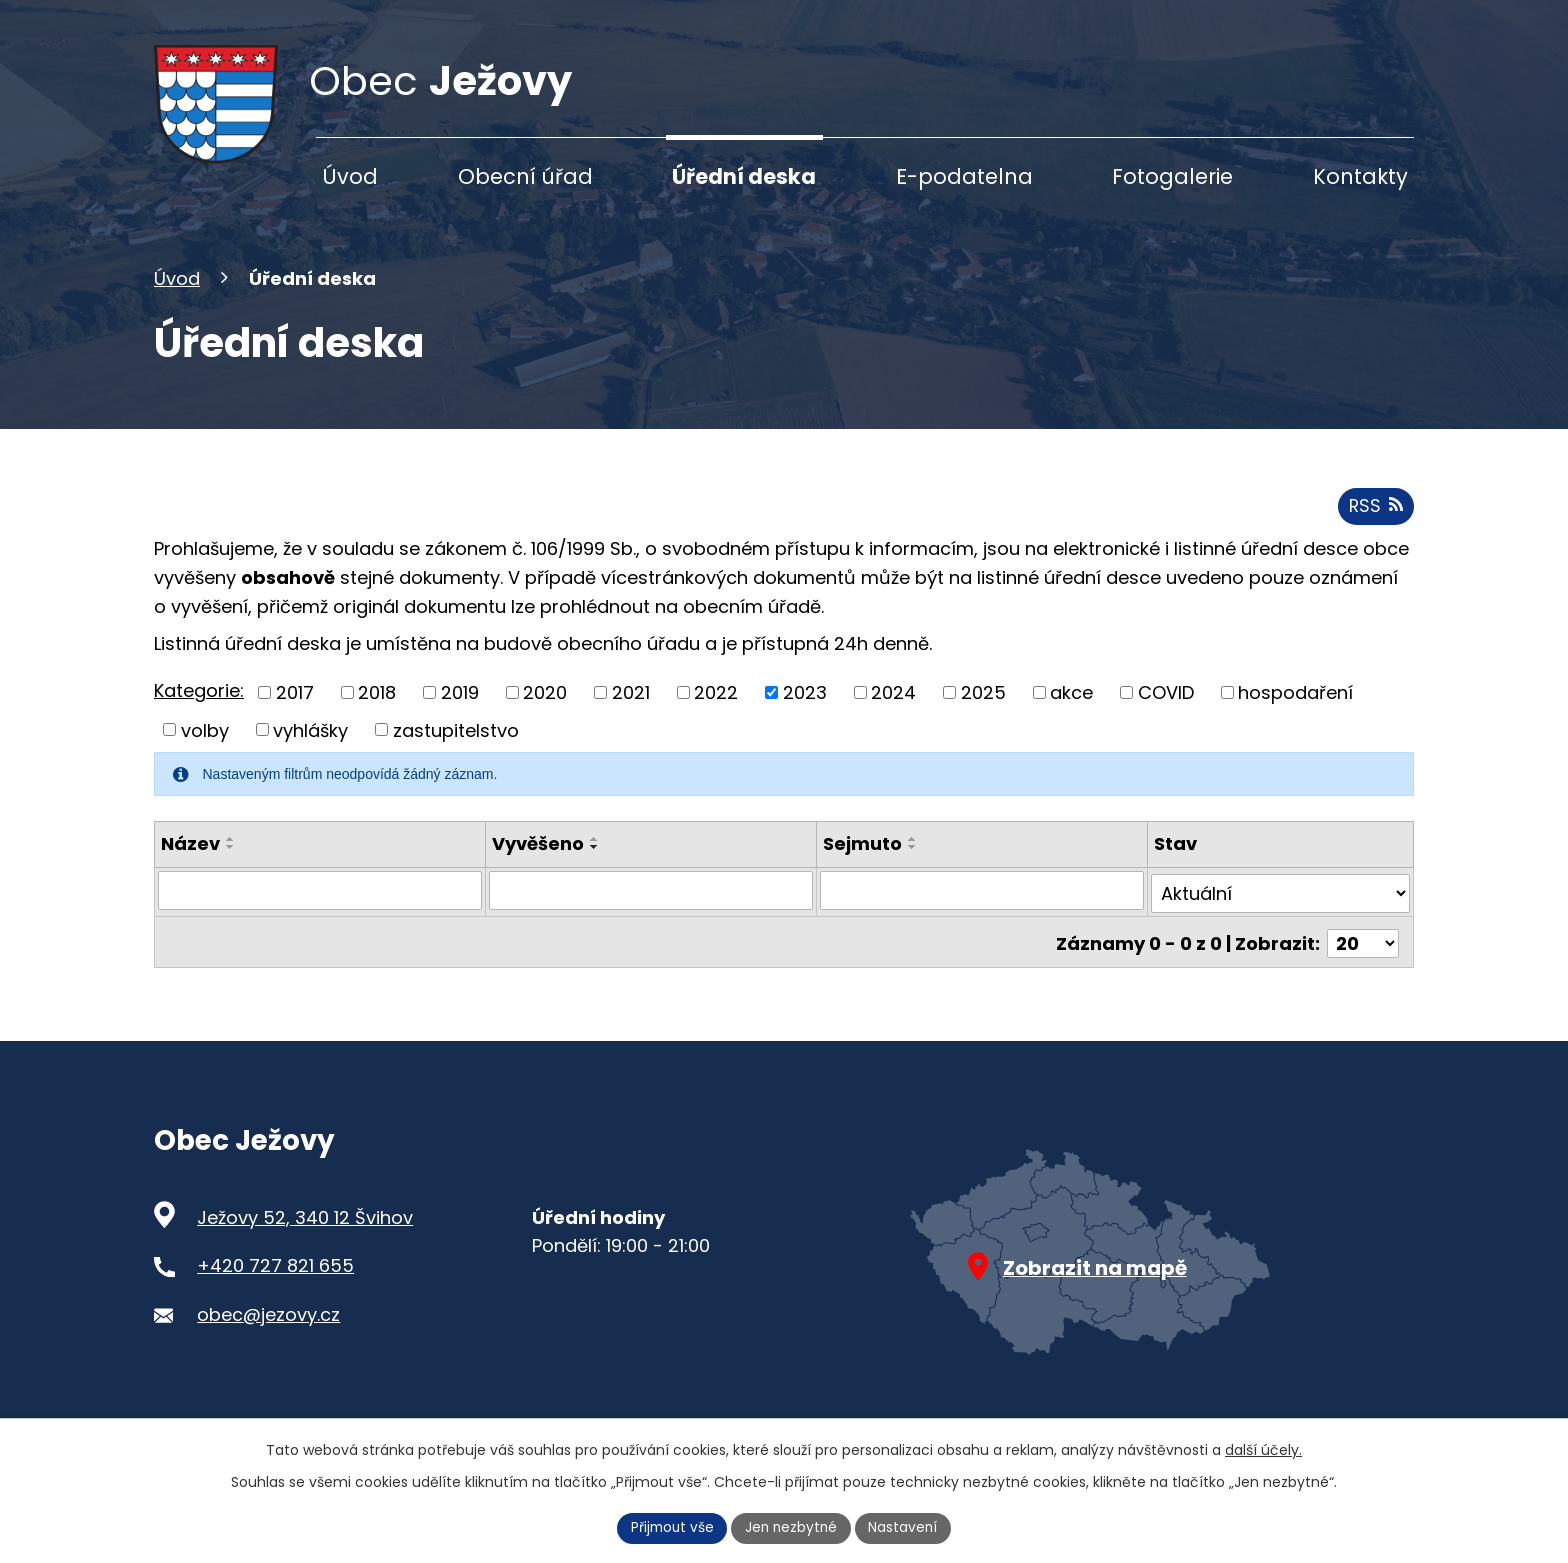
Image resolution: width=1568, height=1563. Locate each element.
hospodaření (1295, 712)
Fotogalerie (1172, 176)
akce (1071, 712)
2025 (983, 712)
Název (190, 864)
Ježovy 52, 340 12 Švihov (305, 1230)
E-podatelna (964, 176)
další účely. (1263, 1449)
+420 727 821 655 (275, 1279)
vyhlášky (310, 750)
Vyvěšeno (538, 864)
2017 (295, 712)
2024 (893, 712)
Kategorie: (199, 711)
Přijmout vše (670, 1527)
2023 (805, 712)
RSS (1375, 526)
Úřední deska (744, 176)
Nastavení (907, 1527)
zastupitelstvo (456, 750)
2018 (377, 712)
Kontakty (1360, 176)
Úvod (177, 299)
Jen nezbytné (792, 1527)
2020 (545, 712)
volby (205, 750)
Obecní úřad (525, 176)
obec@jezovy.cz (268, 1327)
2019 (460, 712)
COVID (1166, 712)
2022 (716, 712)
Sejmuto (862, 864)
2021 (631, 712)
